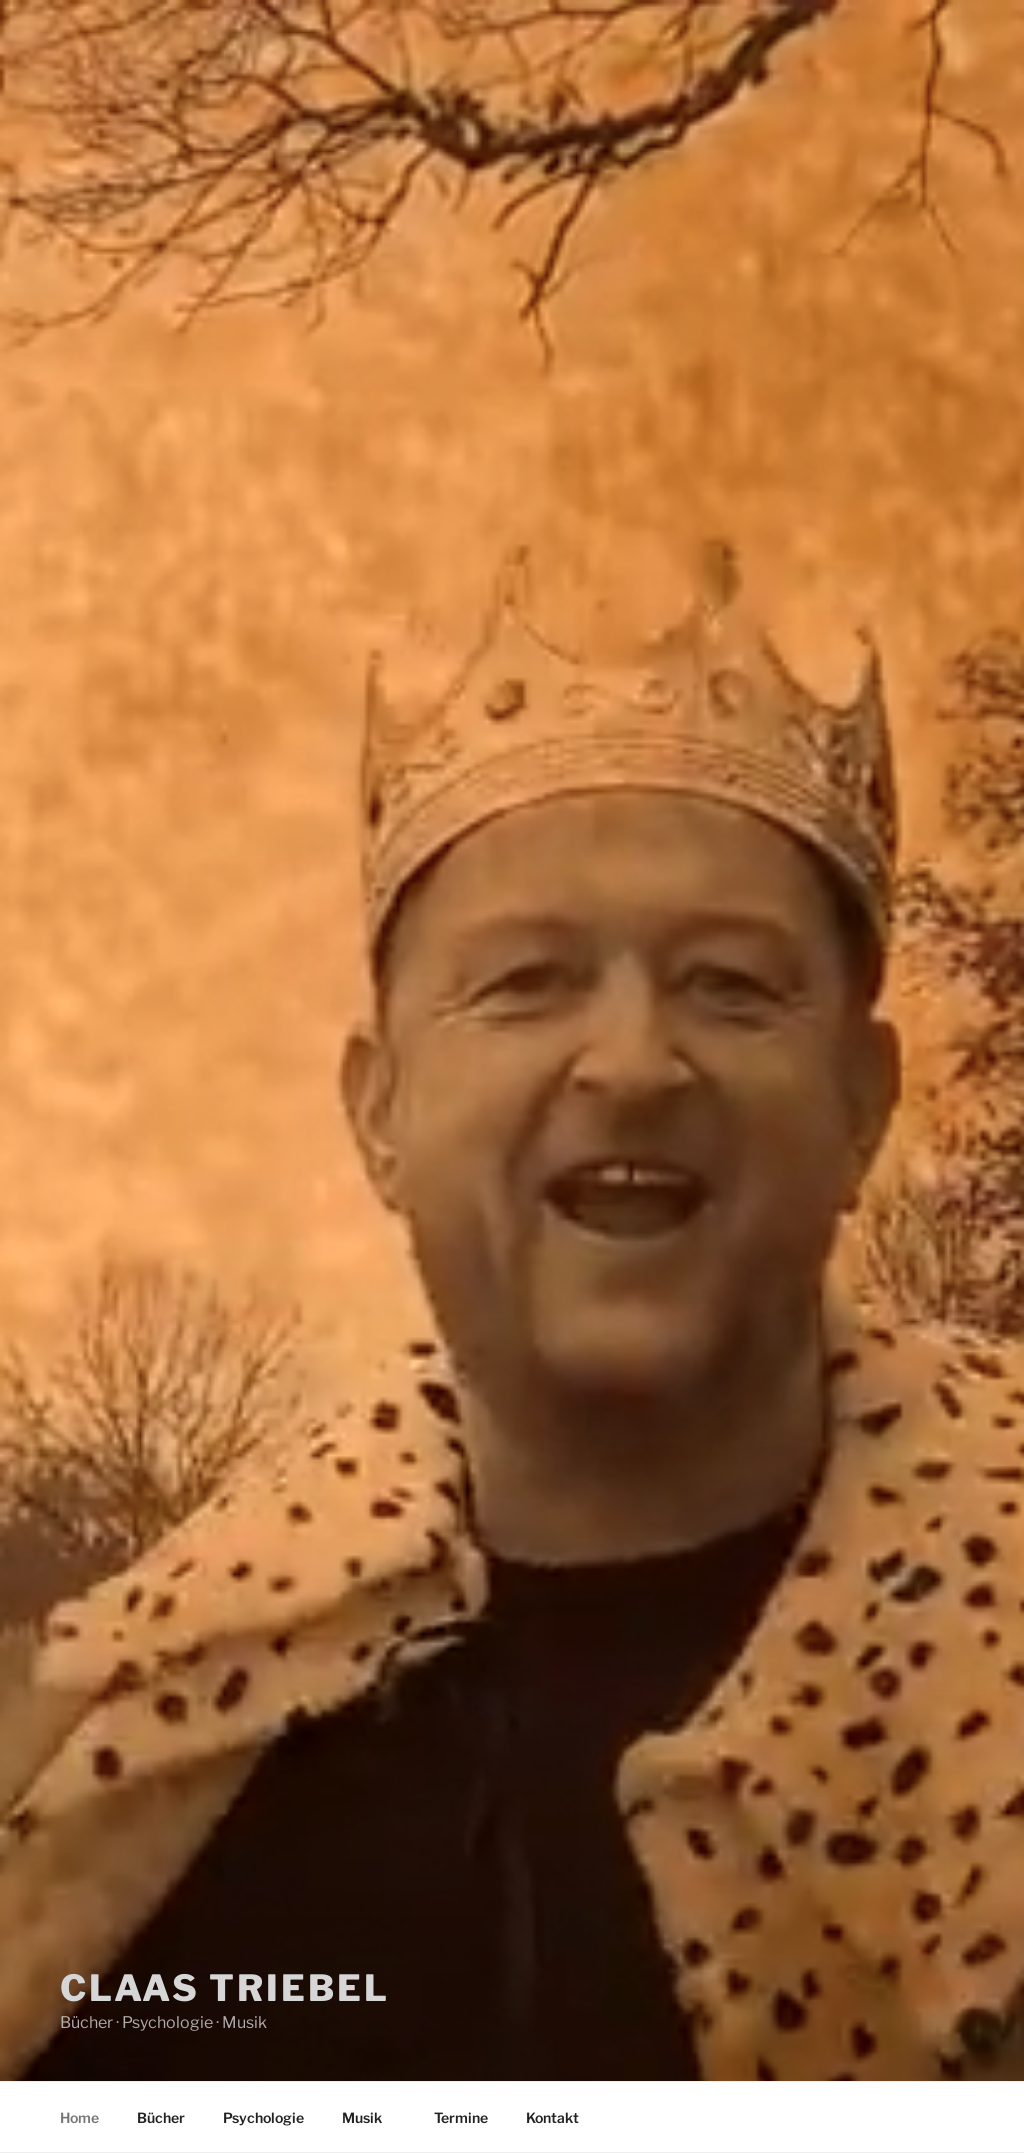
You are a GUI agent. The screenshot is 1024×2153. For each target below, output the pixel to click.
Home (79, 2117)
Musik (371, 2117)
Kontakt (552, 2117)
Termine (461, 2117)
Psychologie (263, 2117)
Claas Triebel (224, 1988)
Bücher (161, 2117)
